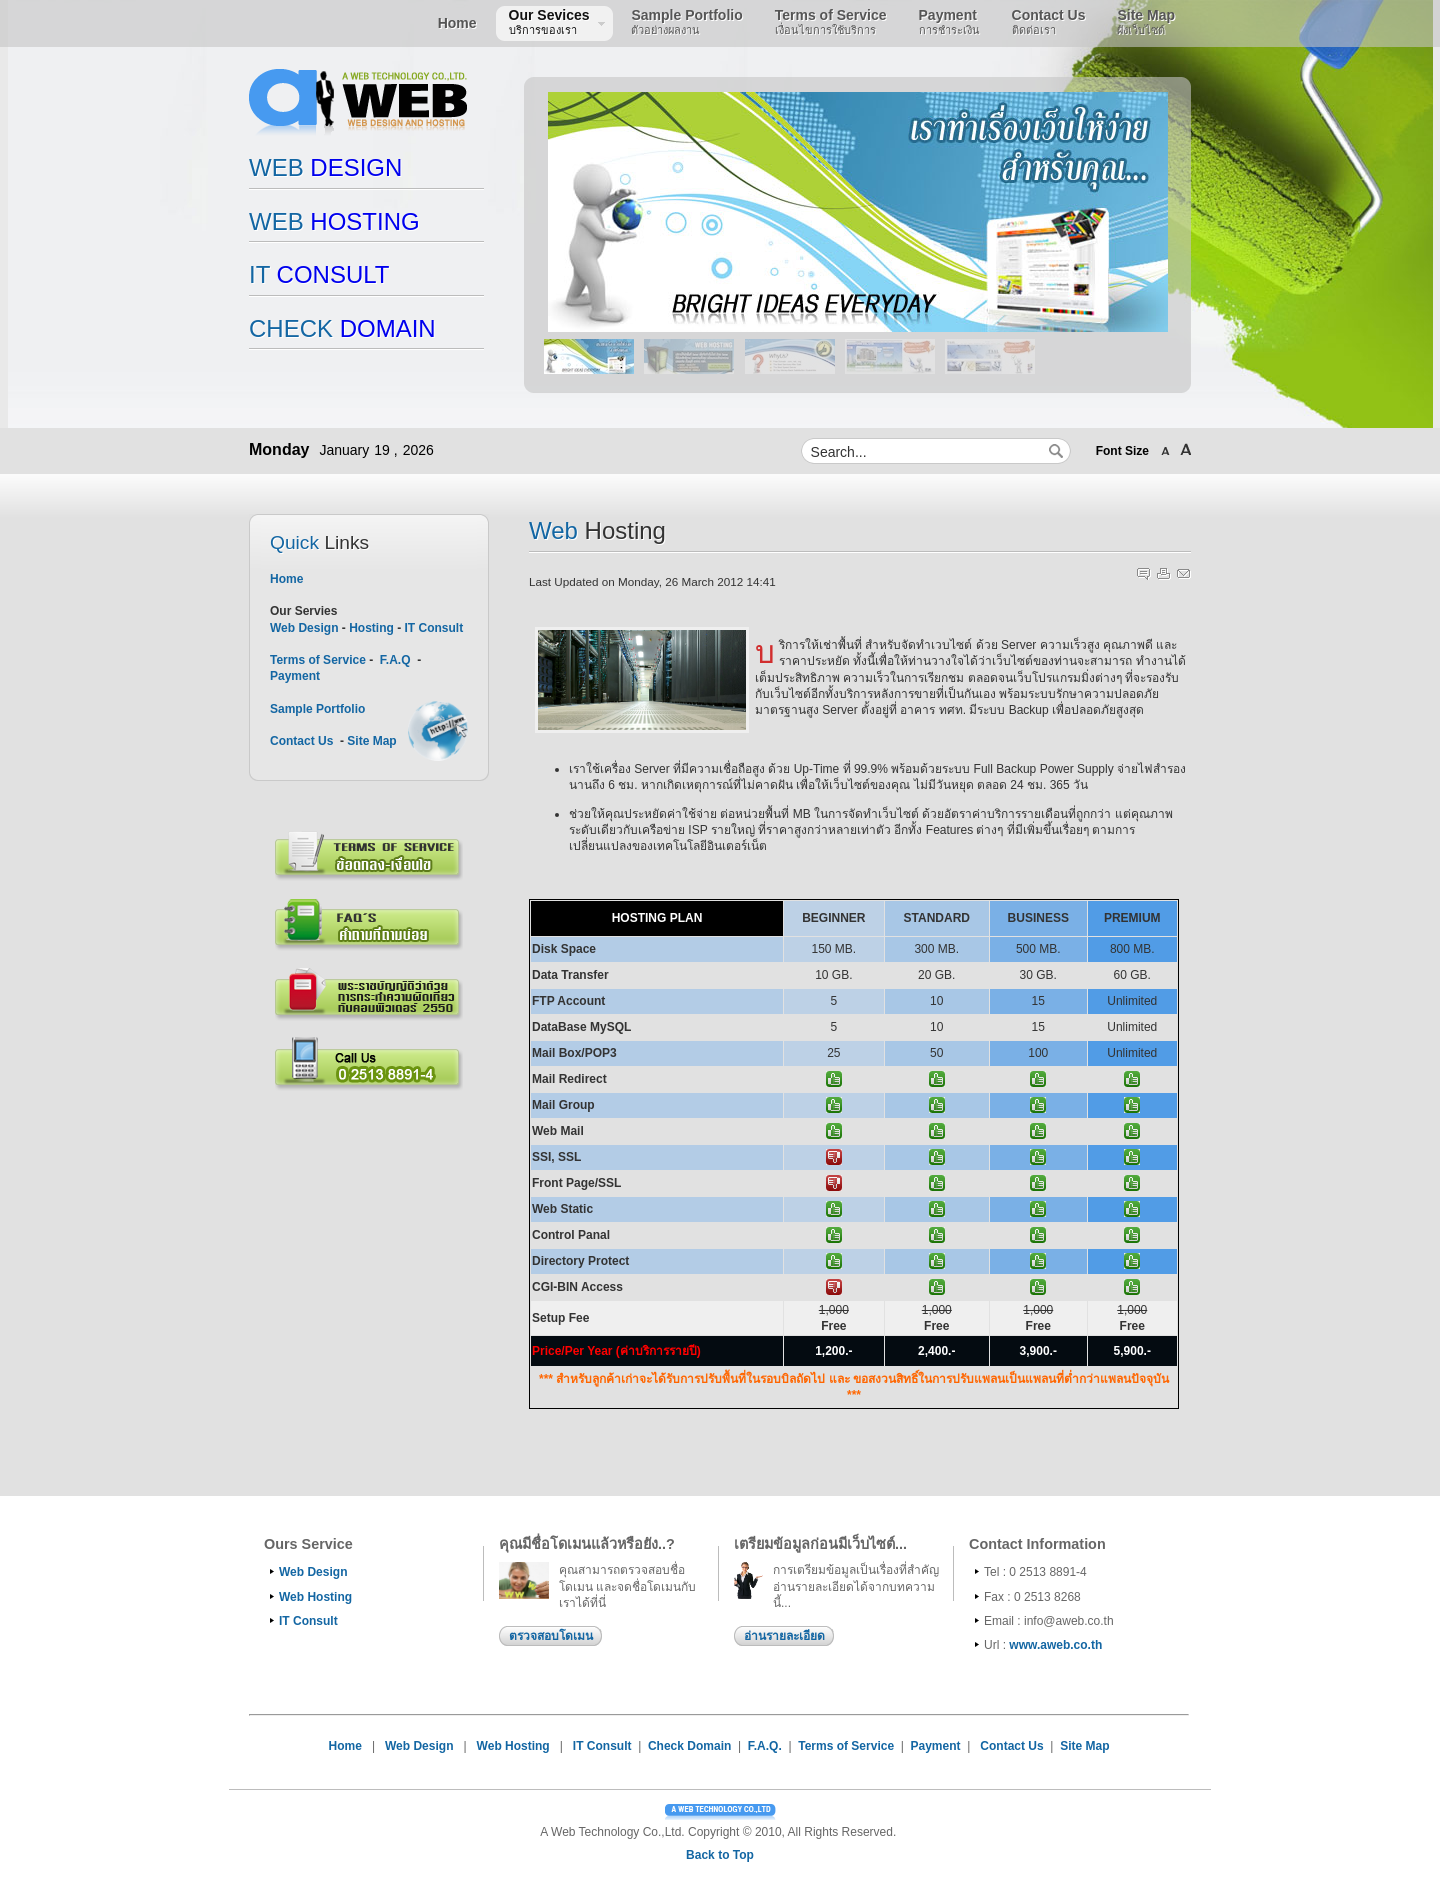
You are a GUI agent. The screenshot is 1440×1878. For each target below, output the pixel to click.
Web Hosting (315, 1597)
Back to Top (720, 1855)
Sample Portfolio (317, 709)
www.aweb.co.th (1055, 1645)
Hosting (371, 628)
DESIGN (325, 167)
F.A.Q (395, 660)
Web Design (304, 628)
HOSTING (334, 221)
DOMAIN (342, 328)
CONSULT (319, 274)
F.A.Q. (765, 1746)
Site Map (371, 741)
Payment (295, 676)
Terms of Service (319, 660)
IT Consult (433, 628)
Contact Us (301, 741)
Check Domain (689, 1746)
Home (286, 579)
